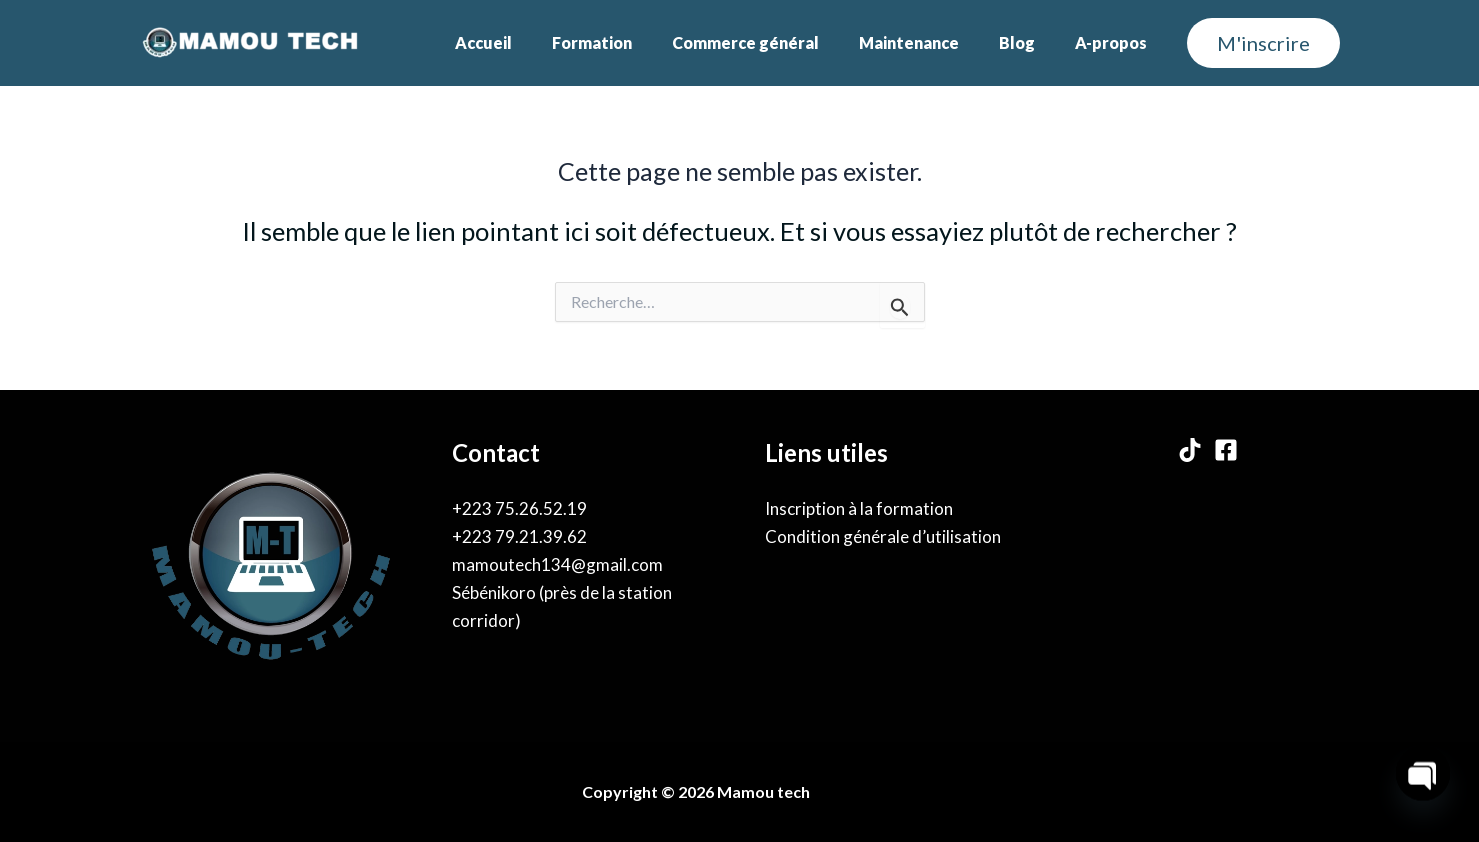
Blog (1029, 42)
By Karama (859, 791)
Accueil (527, 42)
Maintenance (929, 42)
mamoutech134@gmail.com (557, 564)
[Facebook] (1226, 450)
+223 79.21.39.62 (519, 536)
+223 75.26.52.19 (519, 508)
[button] (1263, 43)
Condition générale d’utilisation (883, 536)
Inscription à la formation (859, 508)
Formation (628, 42)
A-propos (1115, 42)
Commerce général (773, 42)
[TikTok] (1190, 450)
